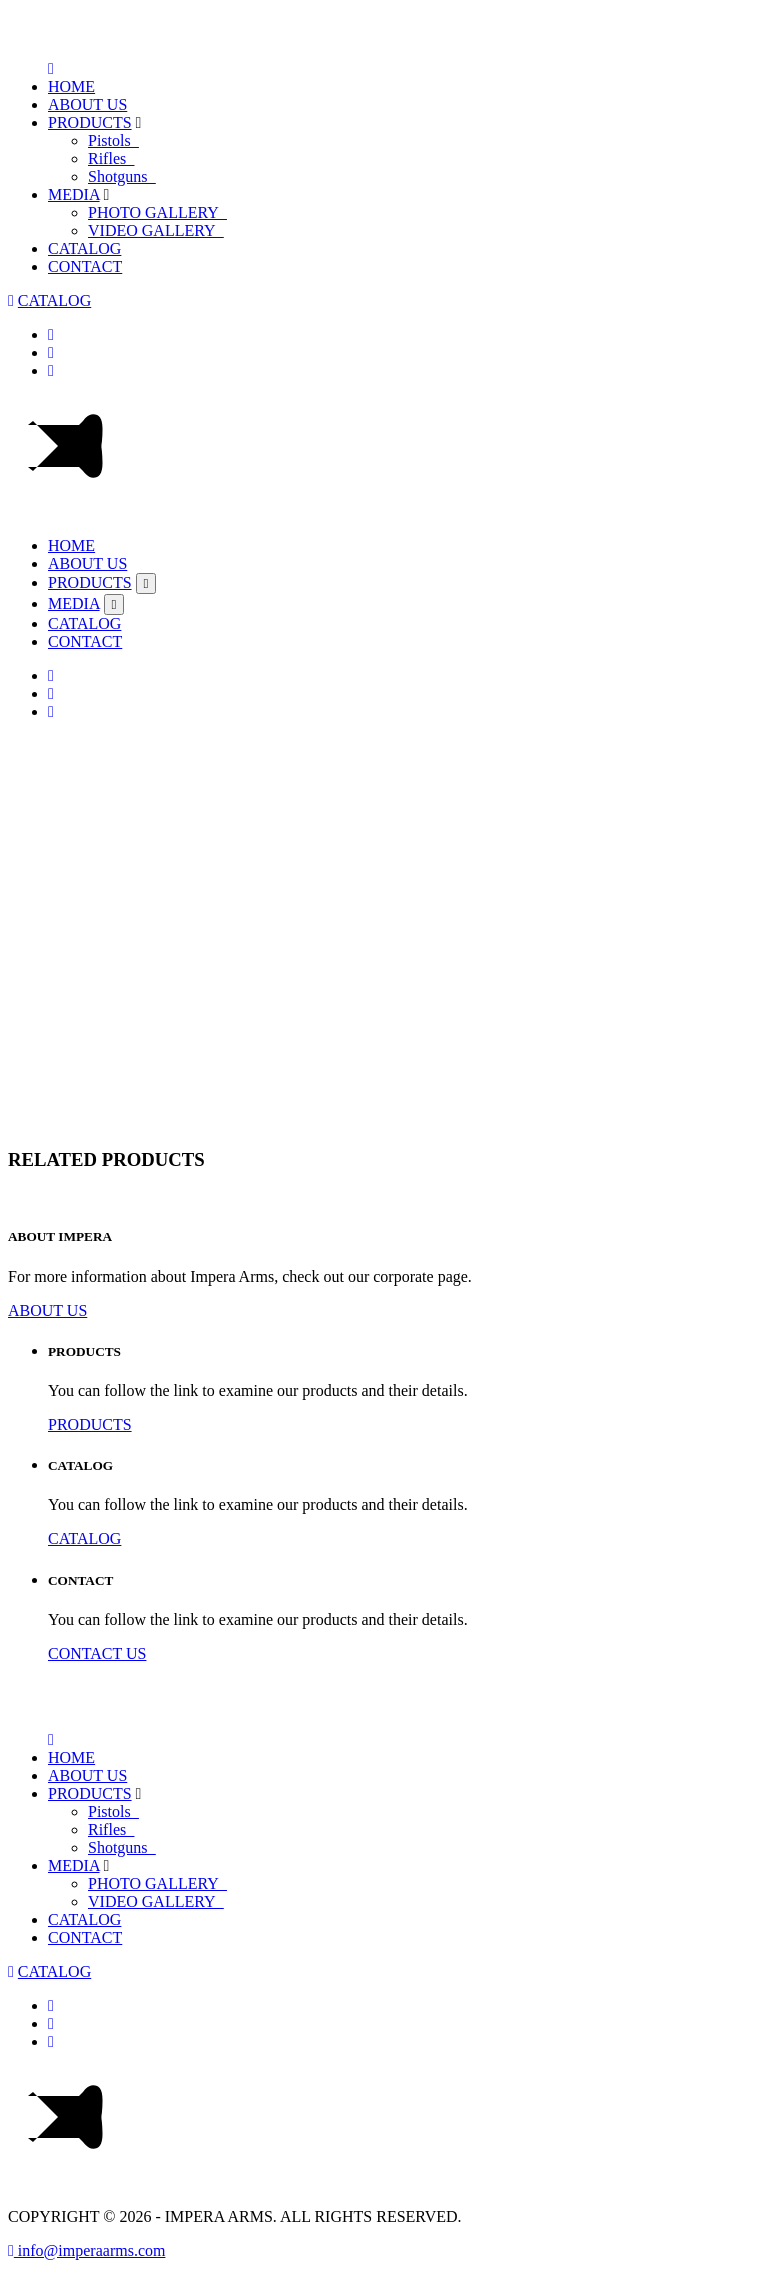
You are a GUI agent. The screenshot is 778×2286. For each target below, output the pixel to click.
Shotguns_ (122, 176)
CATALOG (84, 248)
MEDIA (74, 194)
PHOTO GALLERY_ (157, 212)
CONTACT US (97, 1653)
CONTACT (85, 266)
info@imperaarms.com (86, 2250)
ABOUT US (87, 104)
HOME (71, 86)
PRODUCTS (90, 122)
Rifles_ (111, 158)
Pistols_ (113, 140)
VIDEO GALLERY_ (156, 230)
